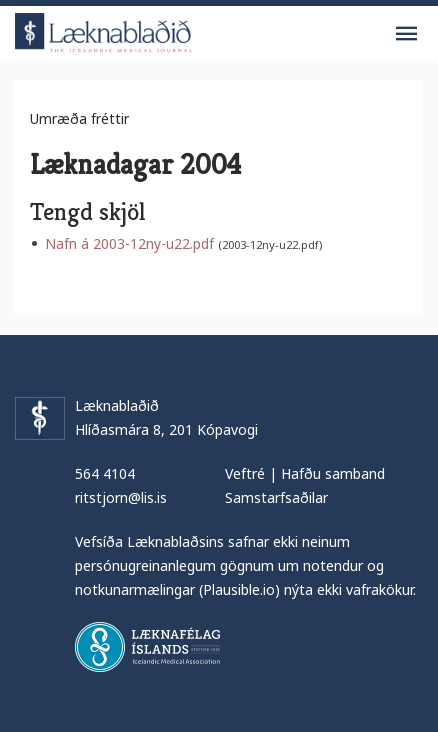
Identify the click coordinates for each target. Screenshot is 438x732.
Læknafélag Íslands (147, 647)
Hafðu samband (333, 473)
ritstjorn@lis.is (121, 497)
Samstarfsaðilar (276, 497)
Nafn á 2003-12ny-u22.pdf (129, 243)
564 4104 (105, 473)
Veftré (245, 473)
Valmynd (406, 34)
